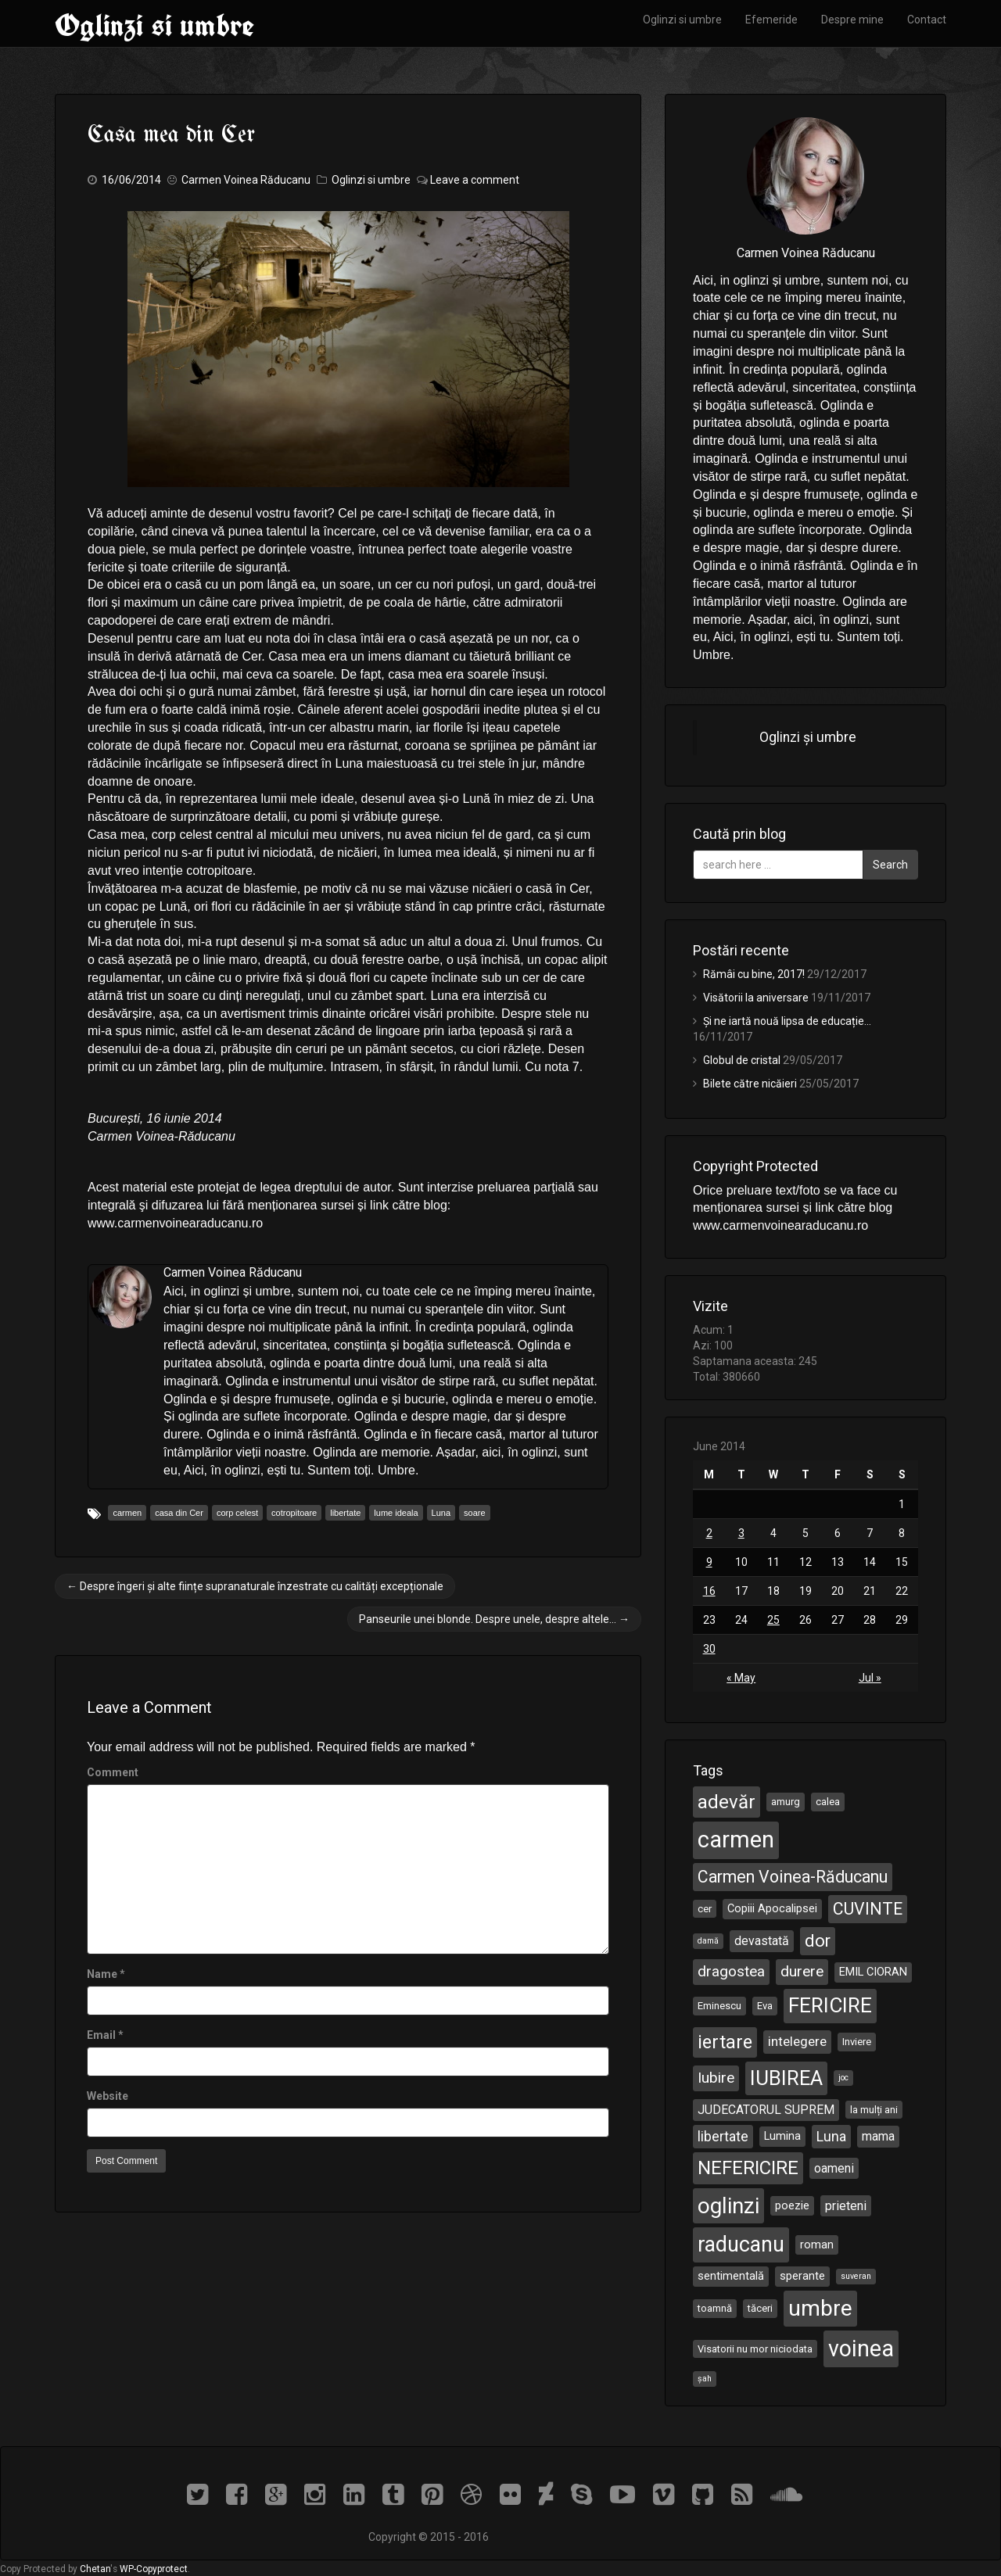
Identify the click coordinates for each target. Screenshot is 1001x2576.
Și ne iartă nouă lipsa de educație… (787, 1021)
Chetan (95, 2568)
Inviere (856, 2042)
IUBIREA (786, 2078)
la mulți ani (874, 2110)
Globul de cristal (741, 1060)
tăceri (760, 2308)
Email (101, 2035)
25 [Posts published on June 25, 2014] (773, 1620)
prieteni (845, 2205)
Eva (765, 2006)
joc (843, 2078)
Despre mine (852, 19)
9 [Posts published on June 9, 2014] (709, 1562)
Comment (112, 1772)
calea (828, 1801)
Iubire (716, 2078)
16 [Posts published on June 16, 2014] (709, 1591)
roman (817, 2244)
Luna (441, 1512)
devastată (761, 1940)
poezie (792, 2205)
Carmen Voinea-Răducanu (793, 1876)
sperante (802, 2276)
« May (741, 1677)
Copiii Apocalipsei (772, 1908)
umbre (820, 2308)
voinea (861, 2348)
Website (107, 2096)
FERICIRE (830, 2005)
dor (818, 1941)
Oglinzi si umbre (154, 25)
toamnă (715, 2308)
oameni (834, 2168)
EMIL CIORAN (873, 1972)
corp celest (237, 1512)
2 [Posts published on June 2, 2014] (709, 1533)
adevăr (726, 1802)
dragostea (731, 1971)
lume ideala (396, 1512)
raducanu (741, 2244)
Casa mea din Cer (171, 135)
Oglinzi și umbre (807, 737)
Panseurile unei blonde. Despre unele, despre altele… (494, 1619)
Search (890, 864)
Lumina (782, 2136)
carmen (127, 1512)
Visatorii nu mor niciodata (755, 2349)
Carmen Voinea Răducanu (245, 180)
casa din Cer (179, 1512)
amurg (785, 1801)
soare (475, 1512)
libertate (345, 1512)
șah (705, 2379)
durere (801, 1971)
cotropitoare (294, 1512)
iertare (725, 2042)
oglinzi (728, 2206)
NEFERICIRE (748, 2168)
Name (102, 1974)
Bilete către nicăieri (750, 1083)
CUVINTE (867, 1909)
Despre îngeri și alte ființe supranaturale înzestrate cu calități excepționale (254, 1586)
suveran (856, 2276)
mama (878, 2136)
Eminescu (719, 2006)
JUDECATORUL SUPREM (766, 2109)
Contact (926, 19)
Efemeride (771, 19)
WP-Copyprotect (154, 2568)
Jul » (870, 1677)
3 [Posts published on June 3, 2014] (741, 1533)
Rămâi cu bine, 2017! (754, 974)
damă (708, 1941)
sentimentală (731, 2276)
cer (705, 1909)
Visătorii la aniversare (756, 997)
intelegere (797, 2041)
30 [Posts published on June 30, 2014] (709, 1649)
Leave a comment (474, 180)
